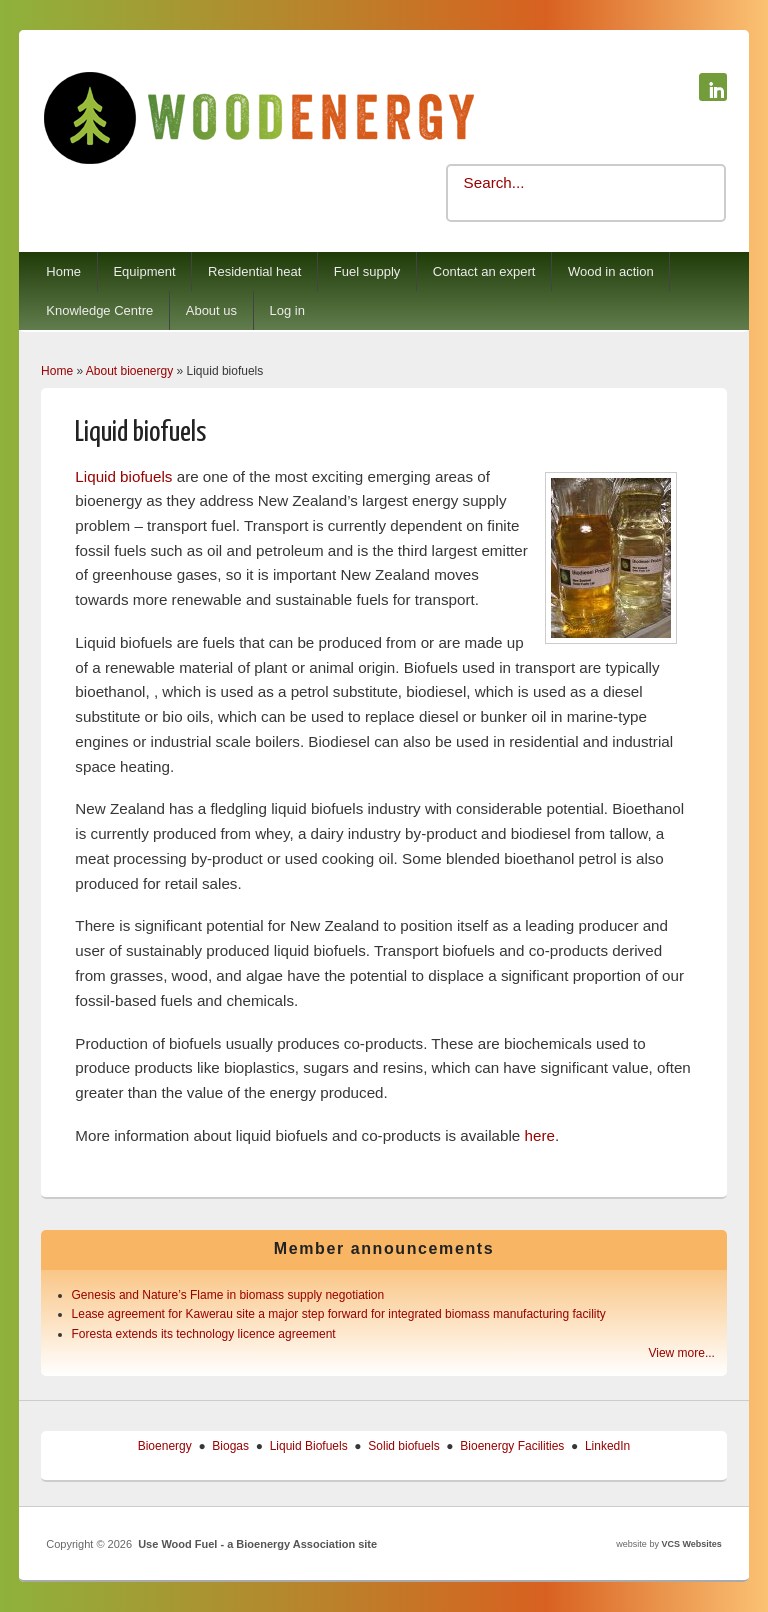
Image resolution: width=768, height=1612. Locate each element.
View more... (681, 1353)
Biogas (230, 1446)
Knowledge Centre (99, 310)
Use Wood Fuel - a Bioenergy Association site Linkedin (713, 87)
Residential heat (254, 271)
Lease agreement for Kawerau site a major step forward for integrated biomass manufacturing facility (339, 1314)
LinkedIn (607, 1446)
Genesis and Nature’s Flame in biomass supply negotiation (228, 1295)
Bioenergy (165, 1446)
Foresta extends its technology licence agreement (204, 1334)
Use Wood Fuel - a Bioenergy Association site (257, 1544)
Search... (494, 182)
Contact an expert (484, 271)
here (540, 1135)
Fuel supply (367, 271)
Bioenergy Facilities (512, 1446)
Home (63, 271)
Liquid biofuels (123, 476)
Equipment (144, 271)
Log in (287, 310)
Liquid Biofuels (309, 1446)
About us (211, 310)
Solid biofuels (403, 1446)
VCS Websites (691, 1544)
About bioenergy (129, 371)
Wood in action (611, 271)
